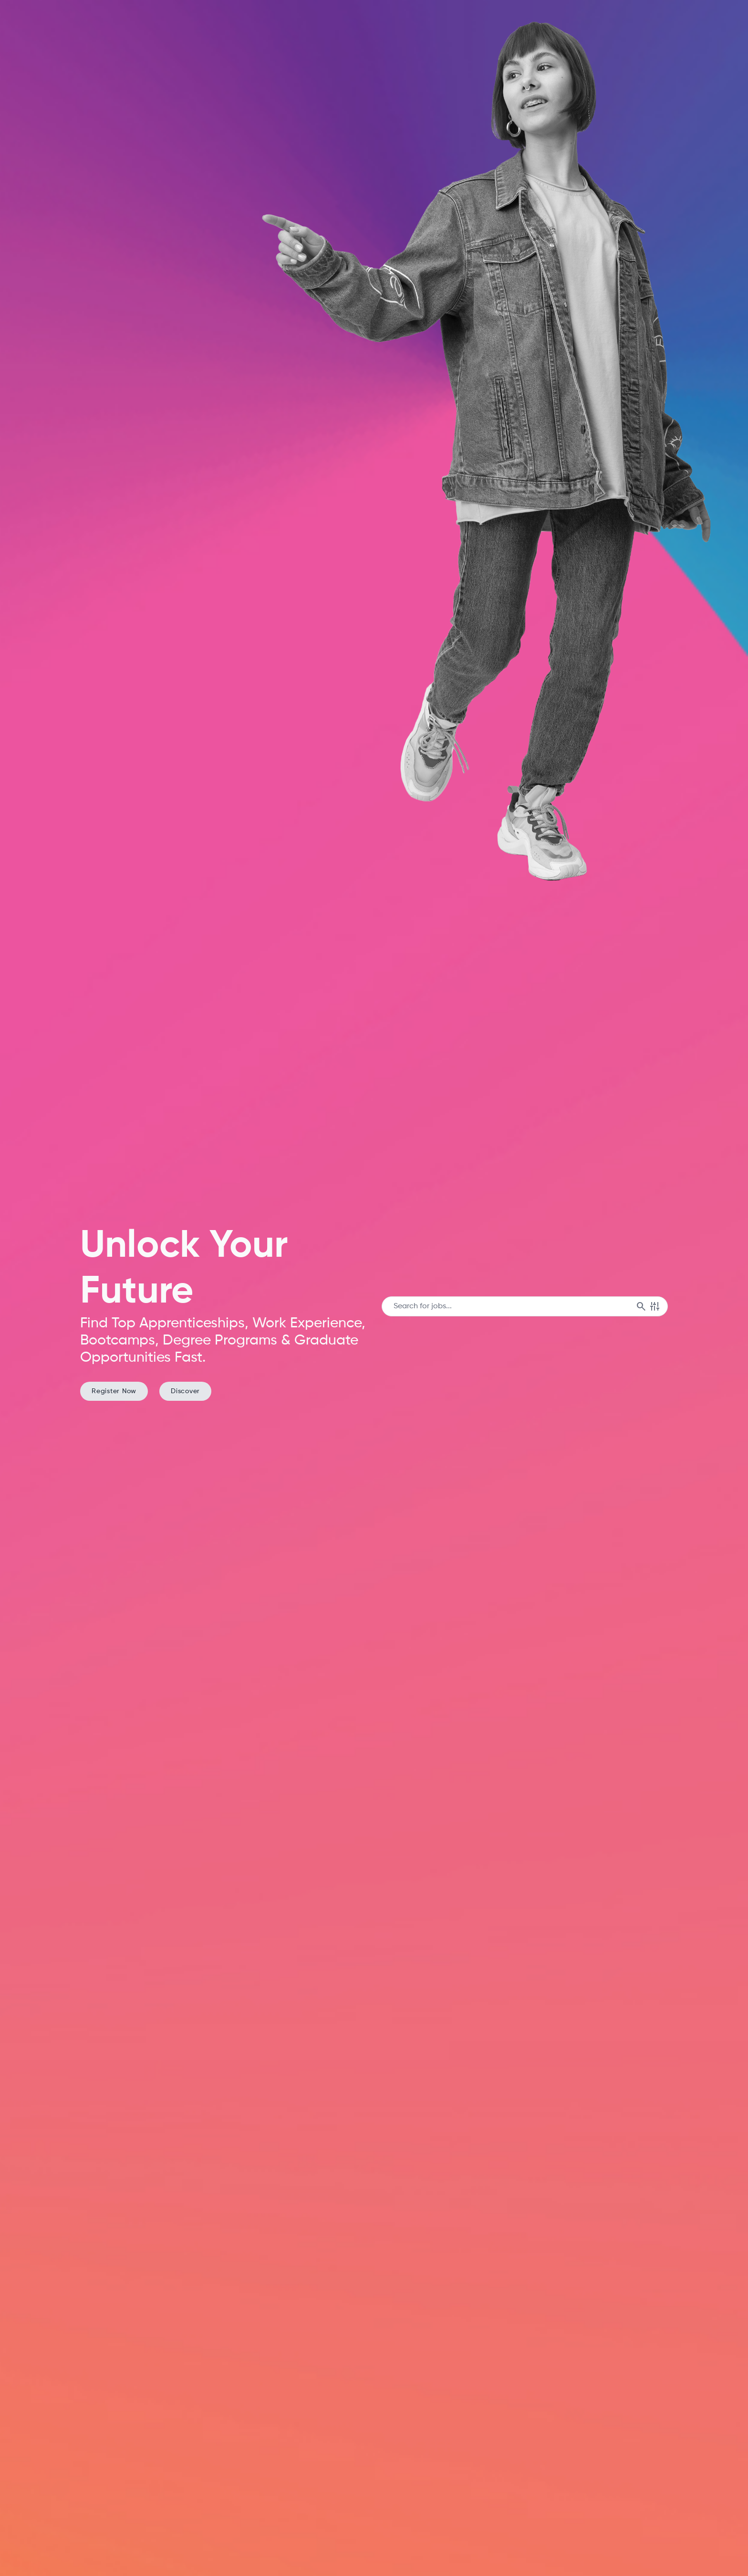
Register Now (114, 1391)
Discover (185, 1391)
